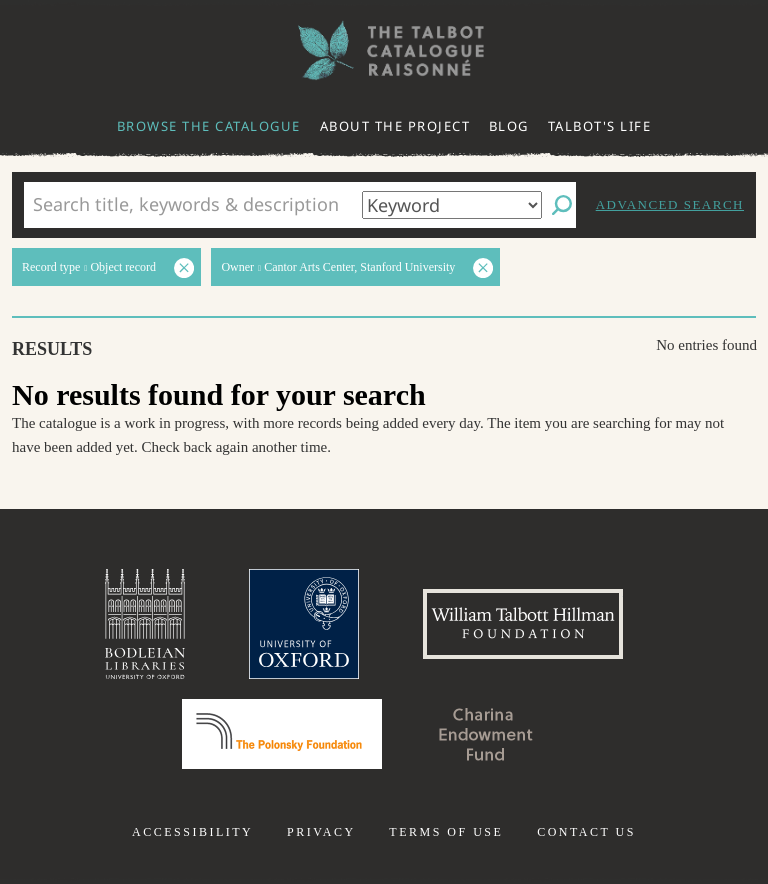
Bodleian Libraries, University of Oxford (145, 624)
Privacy (321, 832)
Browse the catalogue (209, 126)
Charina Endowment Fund (486, 734)
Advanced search (670, 204)
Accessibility (192, 832)
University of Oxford (304, 624)
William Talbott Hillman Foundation (523, 624)
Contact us (586, 832)
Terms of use (446, 832)
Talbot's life (600, 126)
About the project (395, 126)
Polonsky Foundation (282, 734)
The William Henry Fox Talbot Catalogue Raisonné (384, 50)
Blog (509, 126)
